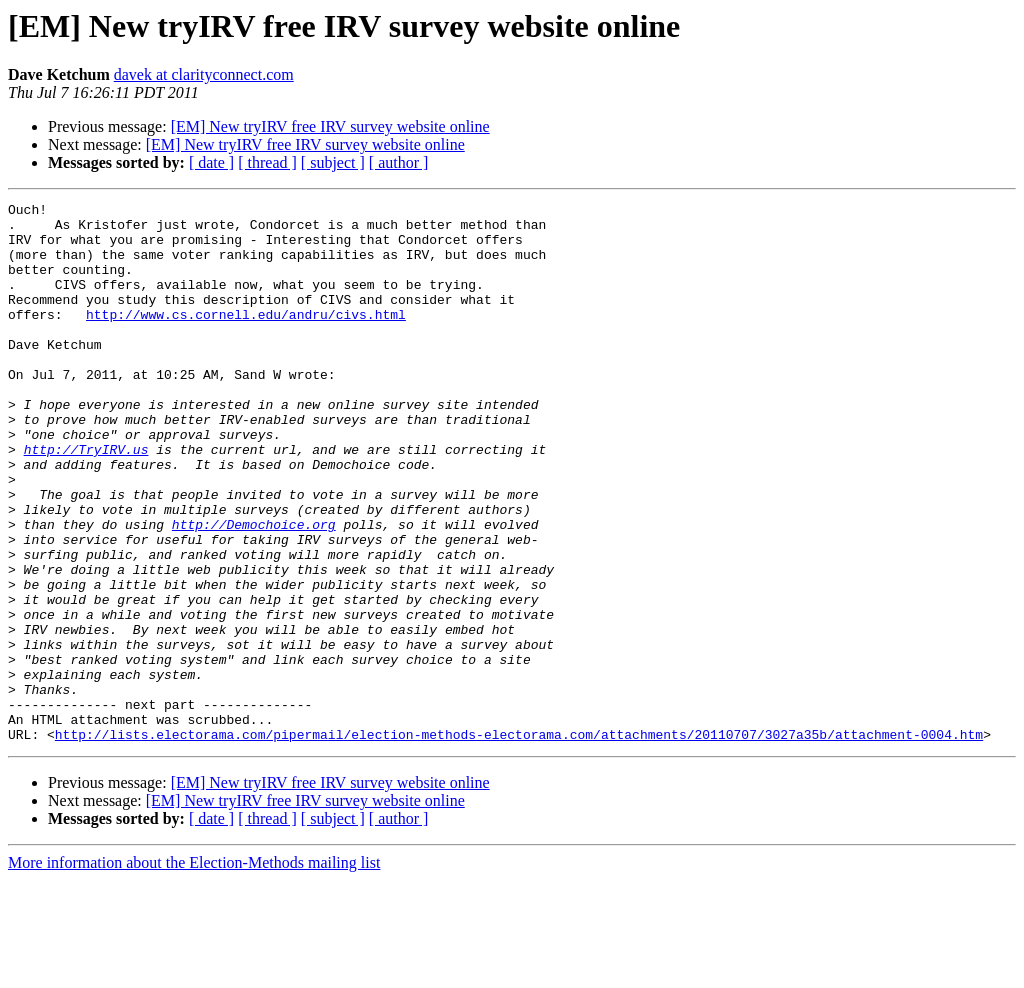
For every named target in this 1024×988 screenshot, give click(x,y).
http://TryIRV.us (86, 500)
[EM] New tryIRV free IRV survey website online (330, 126)
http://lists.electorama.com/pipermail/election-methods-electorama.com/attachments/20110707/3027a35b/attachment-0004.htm (519, 842)
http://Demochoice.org (254, 590)
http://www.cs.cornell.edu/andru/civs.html (246, 338)
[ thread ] (267, 162)
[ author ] (399, 162)
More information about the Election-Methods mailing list (194, 970)
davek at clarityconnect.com (204, 74)
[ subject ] (333, 162)
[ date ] (211, 162)
